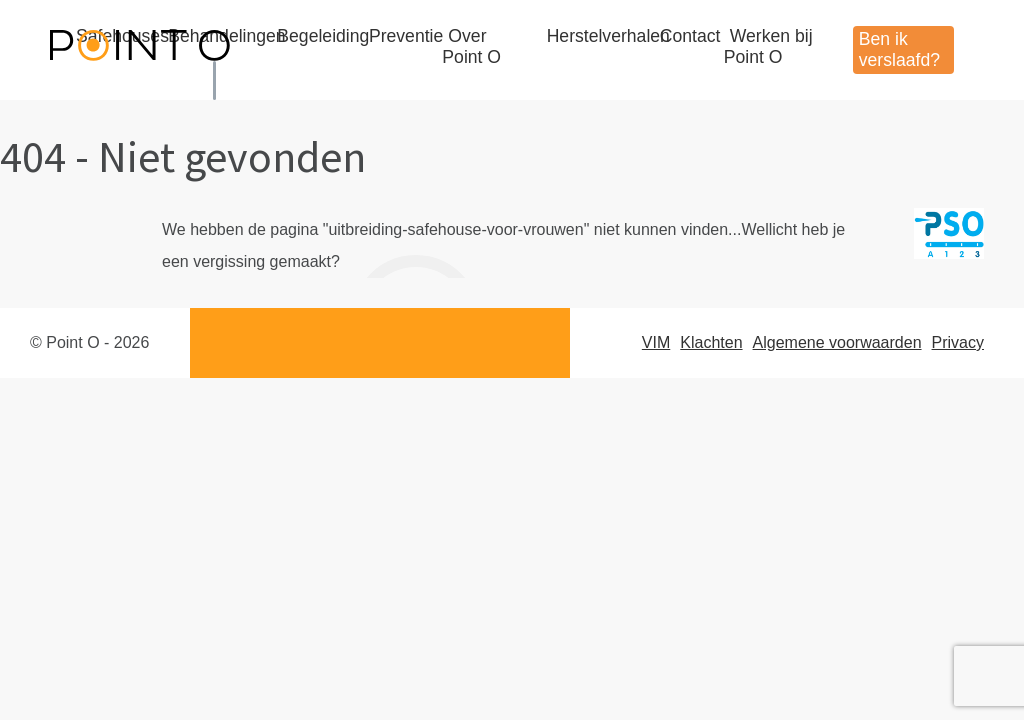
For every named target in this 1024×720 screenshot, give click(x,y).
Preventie (406, 36)
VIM (656, 342)
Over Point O (471, 46)
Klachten (711, 342)
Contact (690, 36)
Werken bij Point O (768, 46)
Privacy (958, 342)
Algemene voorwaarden (837, 342)
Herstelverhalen (608, 36)
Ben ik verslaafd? (899, 49)
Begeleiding (323, 36)
